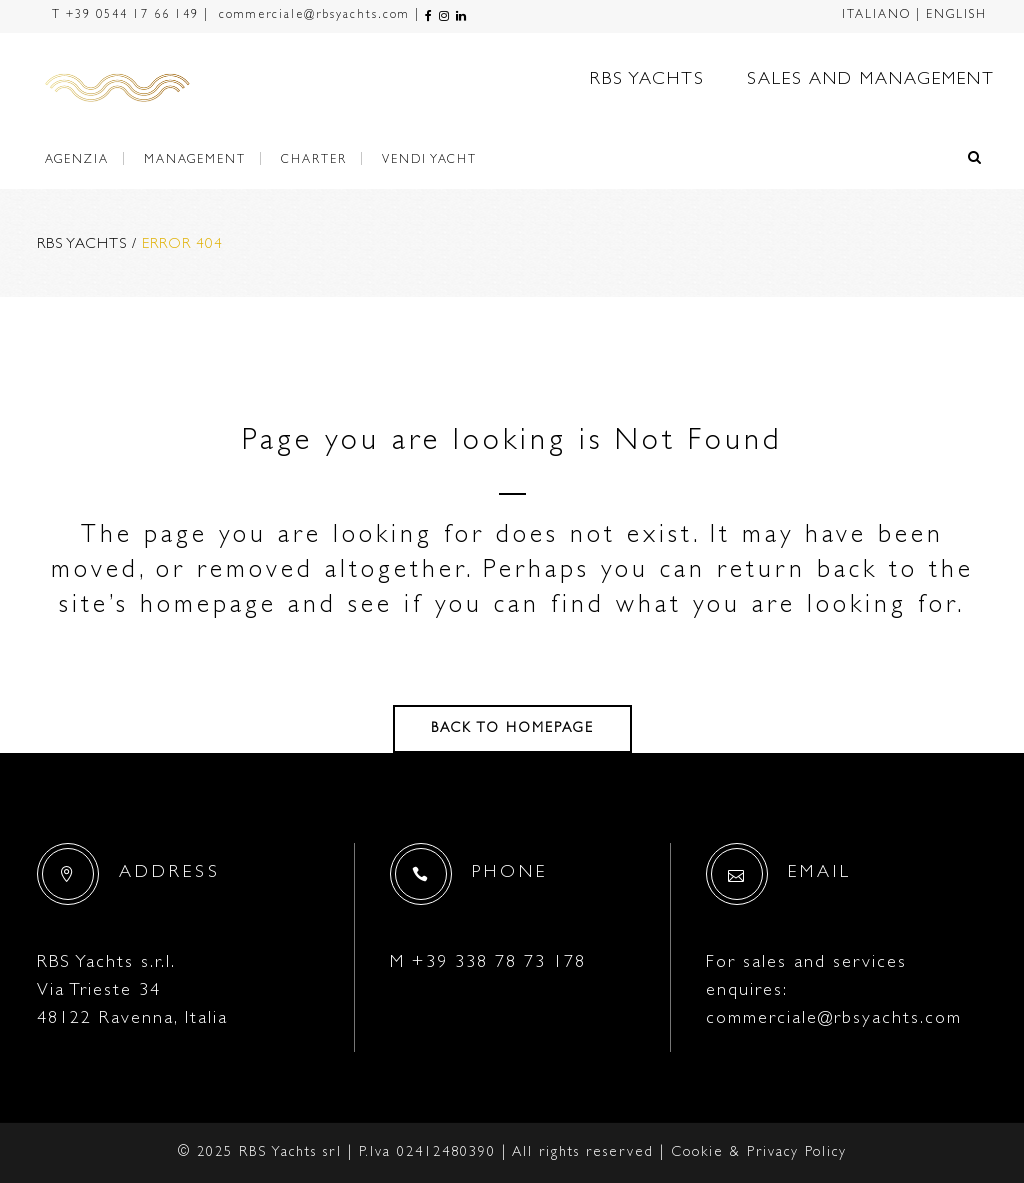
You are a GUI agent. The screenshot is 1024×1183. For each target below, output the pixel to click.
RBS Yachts (82, 245)
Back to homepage (512, 729)
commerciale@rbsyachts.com (312, 16)
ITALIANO (876, 16)
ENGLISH (956, 16)
